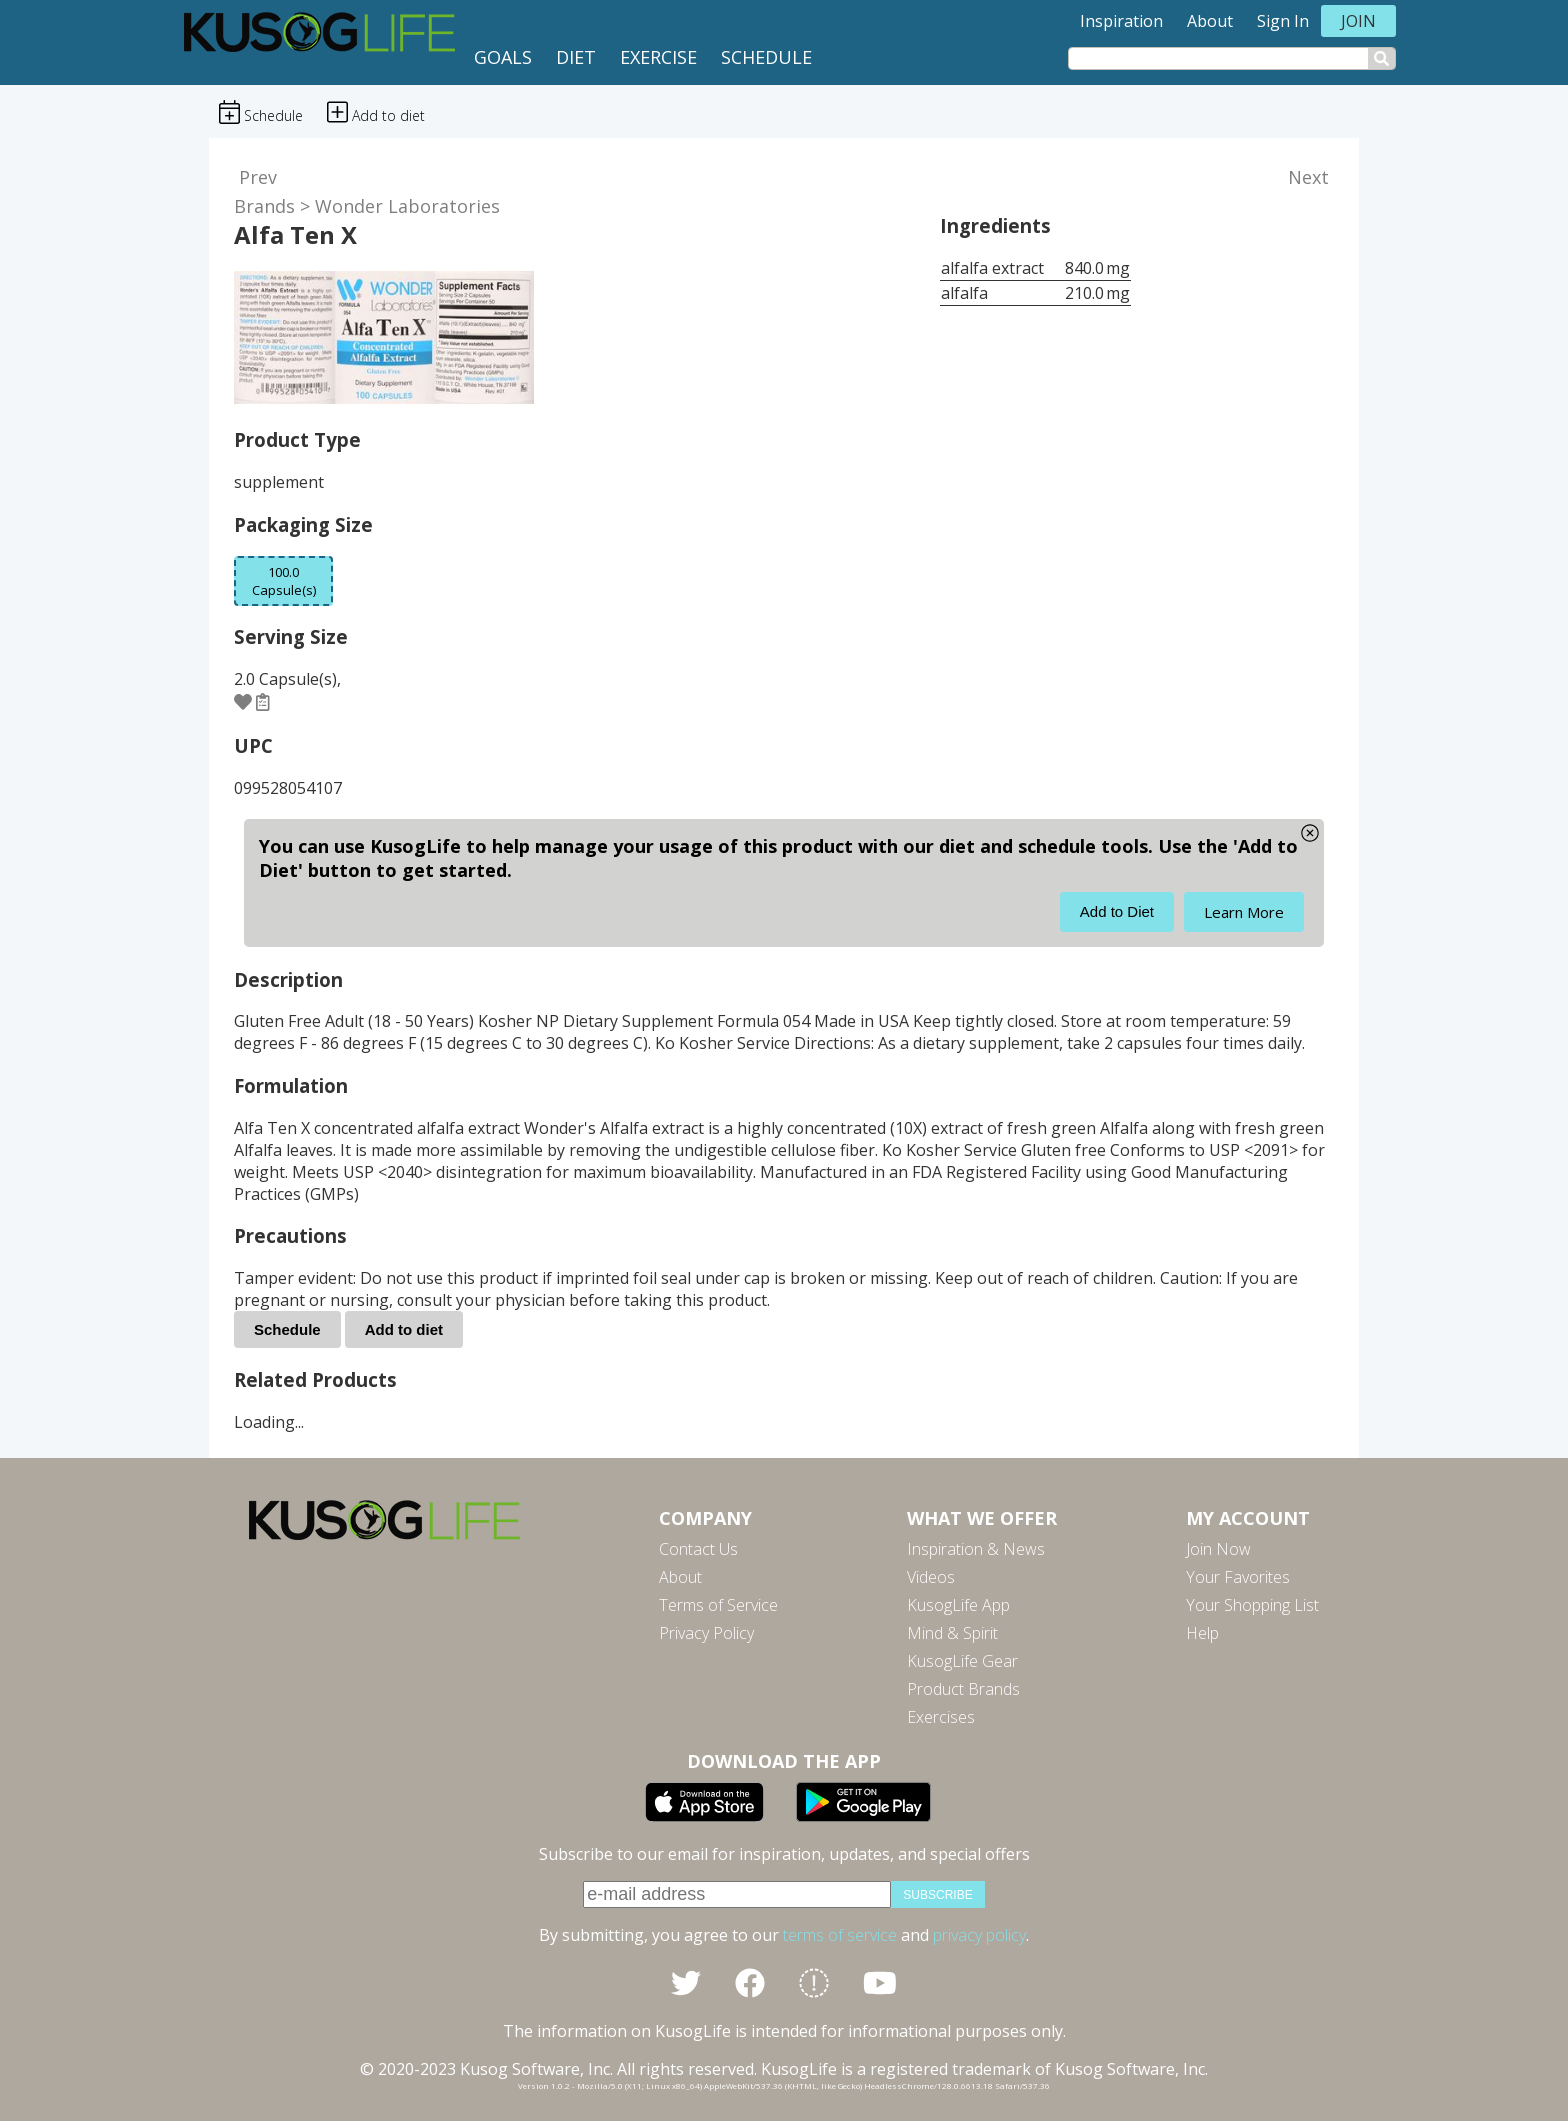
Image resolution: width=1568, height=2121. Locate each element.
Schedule (766, 57)
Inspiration (1121, 21)
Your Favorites (1238, 1577)
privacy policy (979, 1935)
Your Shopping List (1252, 1605)
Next (1308, 177)
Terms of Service (718, 1605)
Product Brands (963, 1689)
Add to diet (404, 1329)
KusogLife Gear (962, 1661)
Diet (576, 57)
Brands (264, 206)
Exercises (941, 1717)
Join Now (1218, 1549)
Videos (931, 1577)
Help (1202, 1633)
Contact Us (698, 1549)
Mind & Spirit (952, 1633)
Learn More (1244, 912)
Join (1358, 21)
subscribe (937, 1895)
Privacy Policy (706, 1633)
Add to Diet (1117, 911)
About (1210, 21)
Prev (258, 177)
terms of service (840, 1935)
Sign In (1283, 21)
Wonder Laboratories (407, 206)
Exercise (658, 57)
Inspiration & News (976, 1549)
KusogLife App (958, 1605)
